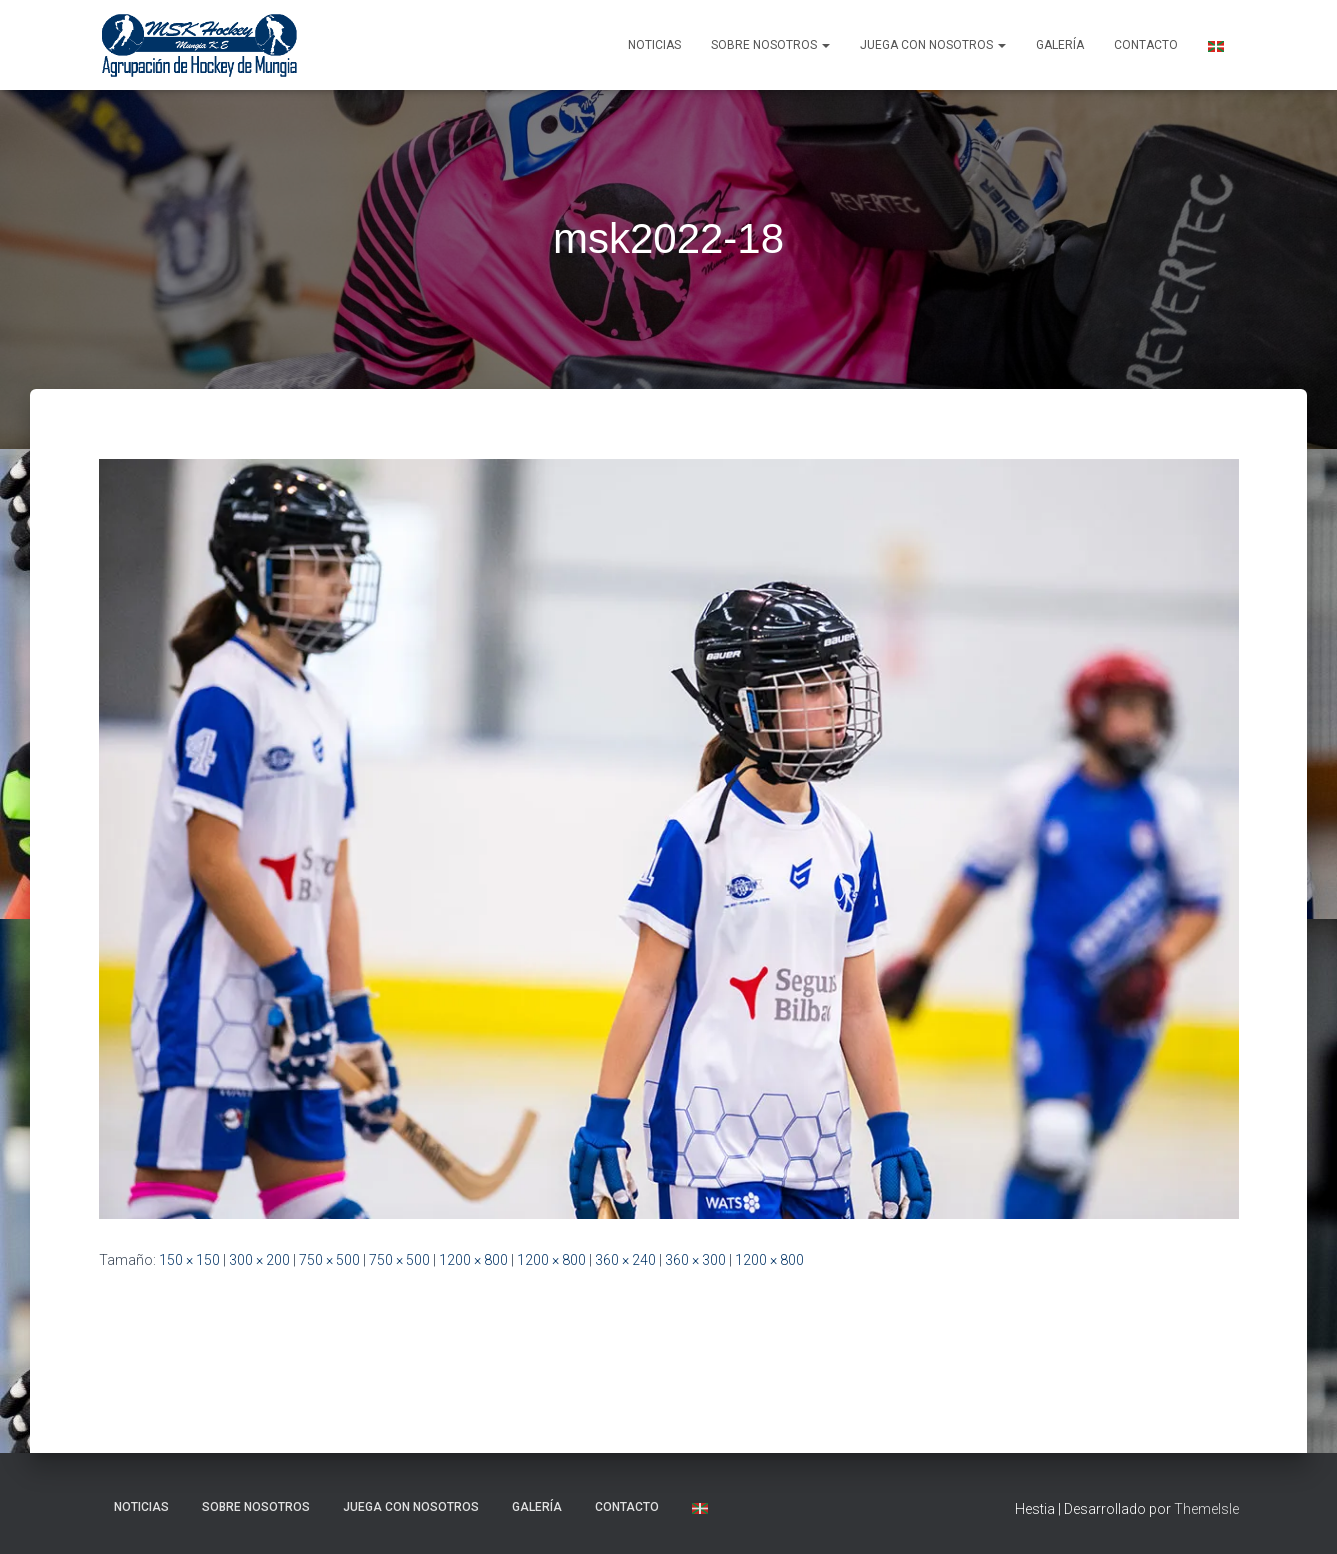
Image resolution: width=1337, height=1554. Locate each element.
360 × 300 (695, 1260)
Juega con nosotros (933, 45)
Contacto (1146, 45)
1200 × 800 (473, 1260)
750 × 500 (329, 1260)
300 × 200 (259, 1260)
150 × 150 (189, 1260)
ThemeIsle (1206, 1509)
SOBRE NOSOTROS (770, 45)
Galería (1060, 45)
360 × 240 (625, 1260)
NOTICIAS (654, 45)
